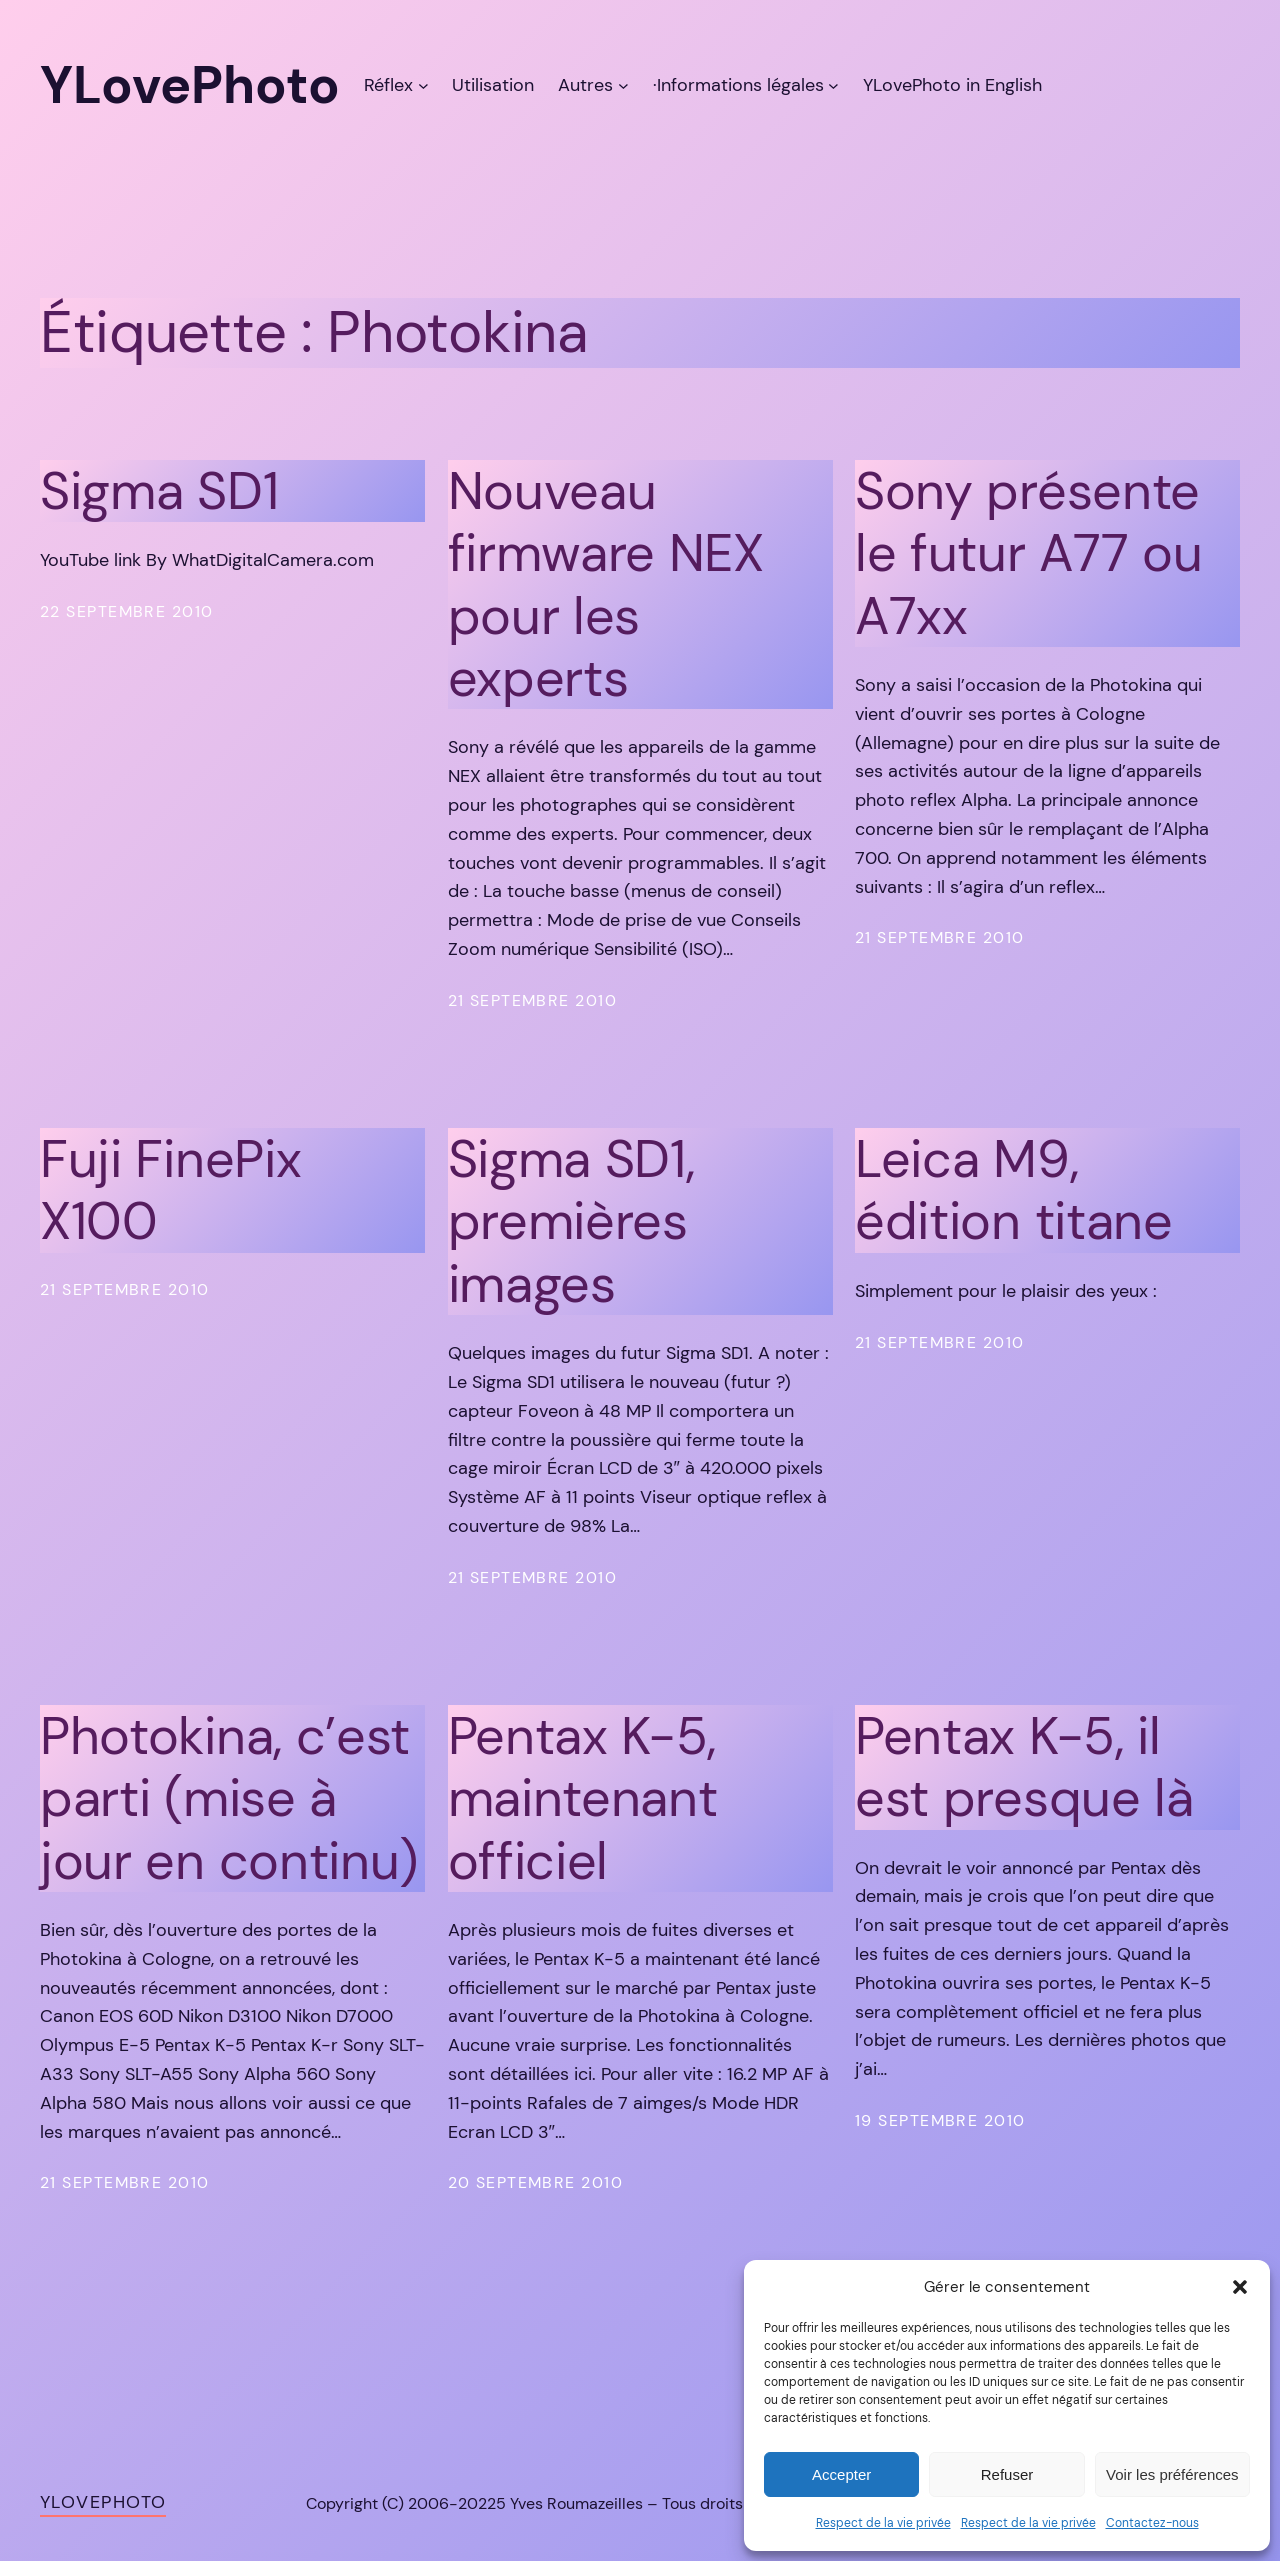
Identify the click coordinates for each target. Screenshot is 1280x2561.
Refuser (1007, 2474)
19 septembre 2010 (940, 2120)
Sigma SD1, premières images (571, 1221)
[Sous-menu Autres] (623, 85)
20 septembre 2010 (535, 2182)
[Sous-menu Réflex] (423, 85)
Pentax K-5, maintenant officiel (583, 1798)
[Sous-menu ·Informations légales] (833, 85)
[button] (1240, 2287)
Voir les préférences (1172, 2474)
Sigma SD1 (159, 491)
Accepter (841, 2474)
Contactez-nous (1152, 2523)
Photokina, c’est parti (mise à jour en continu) (229, 1798)
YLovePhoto (103, 2502)
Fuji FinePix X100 (170, 1190)
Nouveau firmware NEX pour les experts (606, 585)
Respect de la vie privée (883, 2523)
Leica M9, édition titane (1014, 1190)
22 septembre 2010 (126, 611)
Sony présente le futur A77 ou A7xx (1028, 553)
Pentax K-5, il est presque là (1024, 1767)
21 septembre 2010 (532, 1000)
